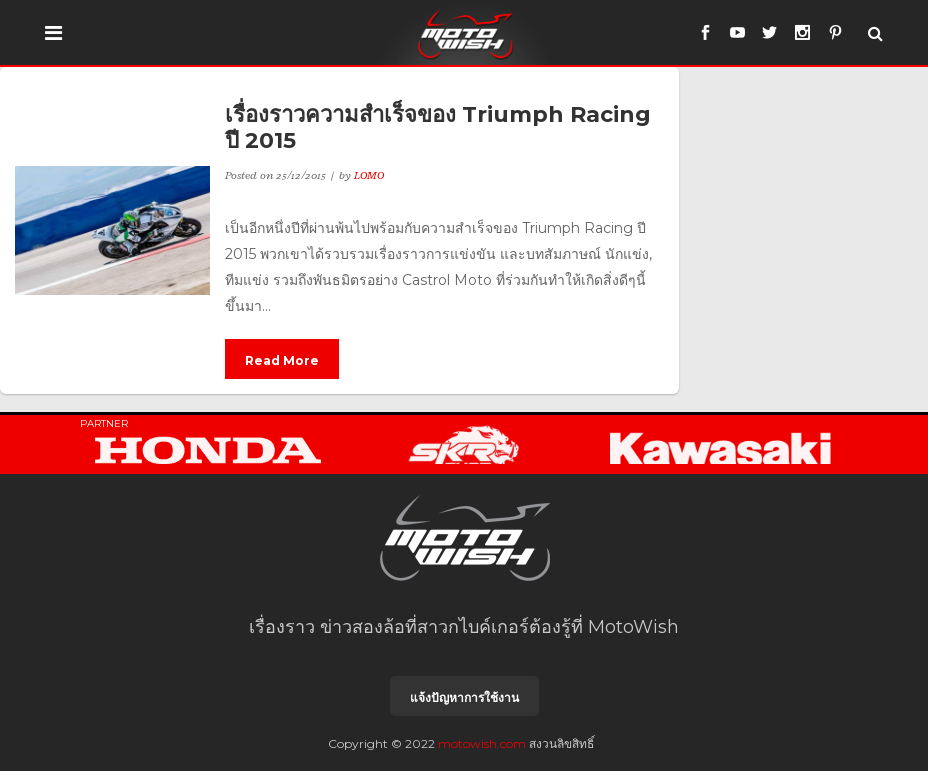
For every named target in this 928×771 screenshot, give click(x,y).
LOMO (369, 175)
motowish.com (482, 743)
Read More (282, 360)
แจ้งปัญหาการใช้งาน (464, 697)
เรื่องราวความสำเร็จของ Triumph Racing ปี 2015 (438, 127)
